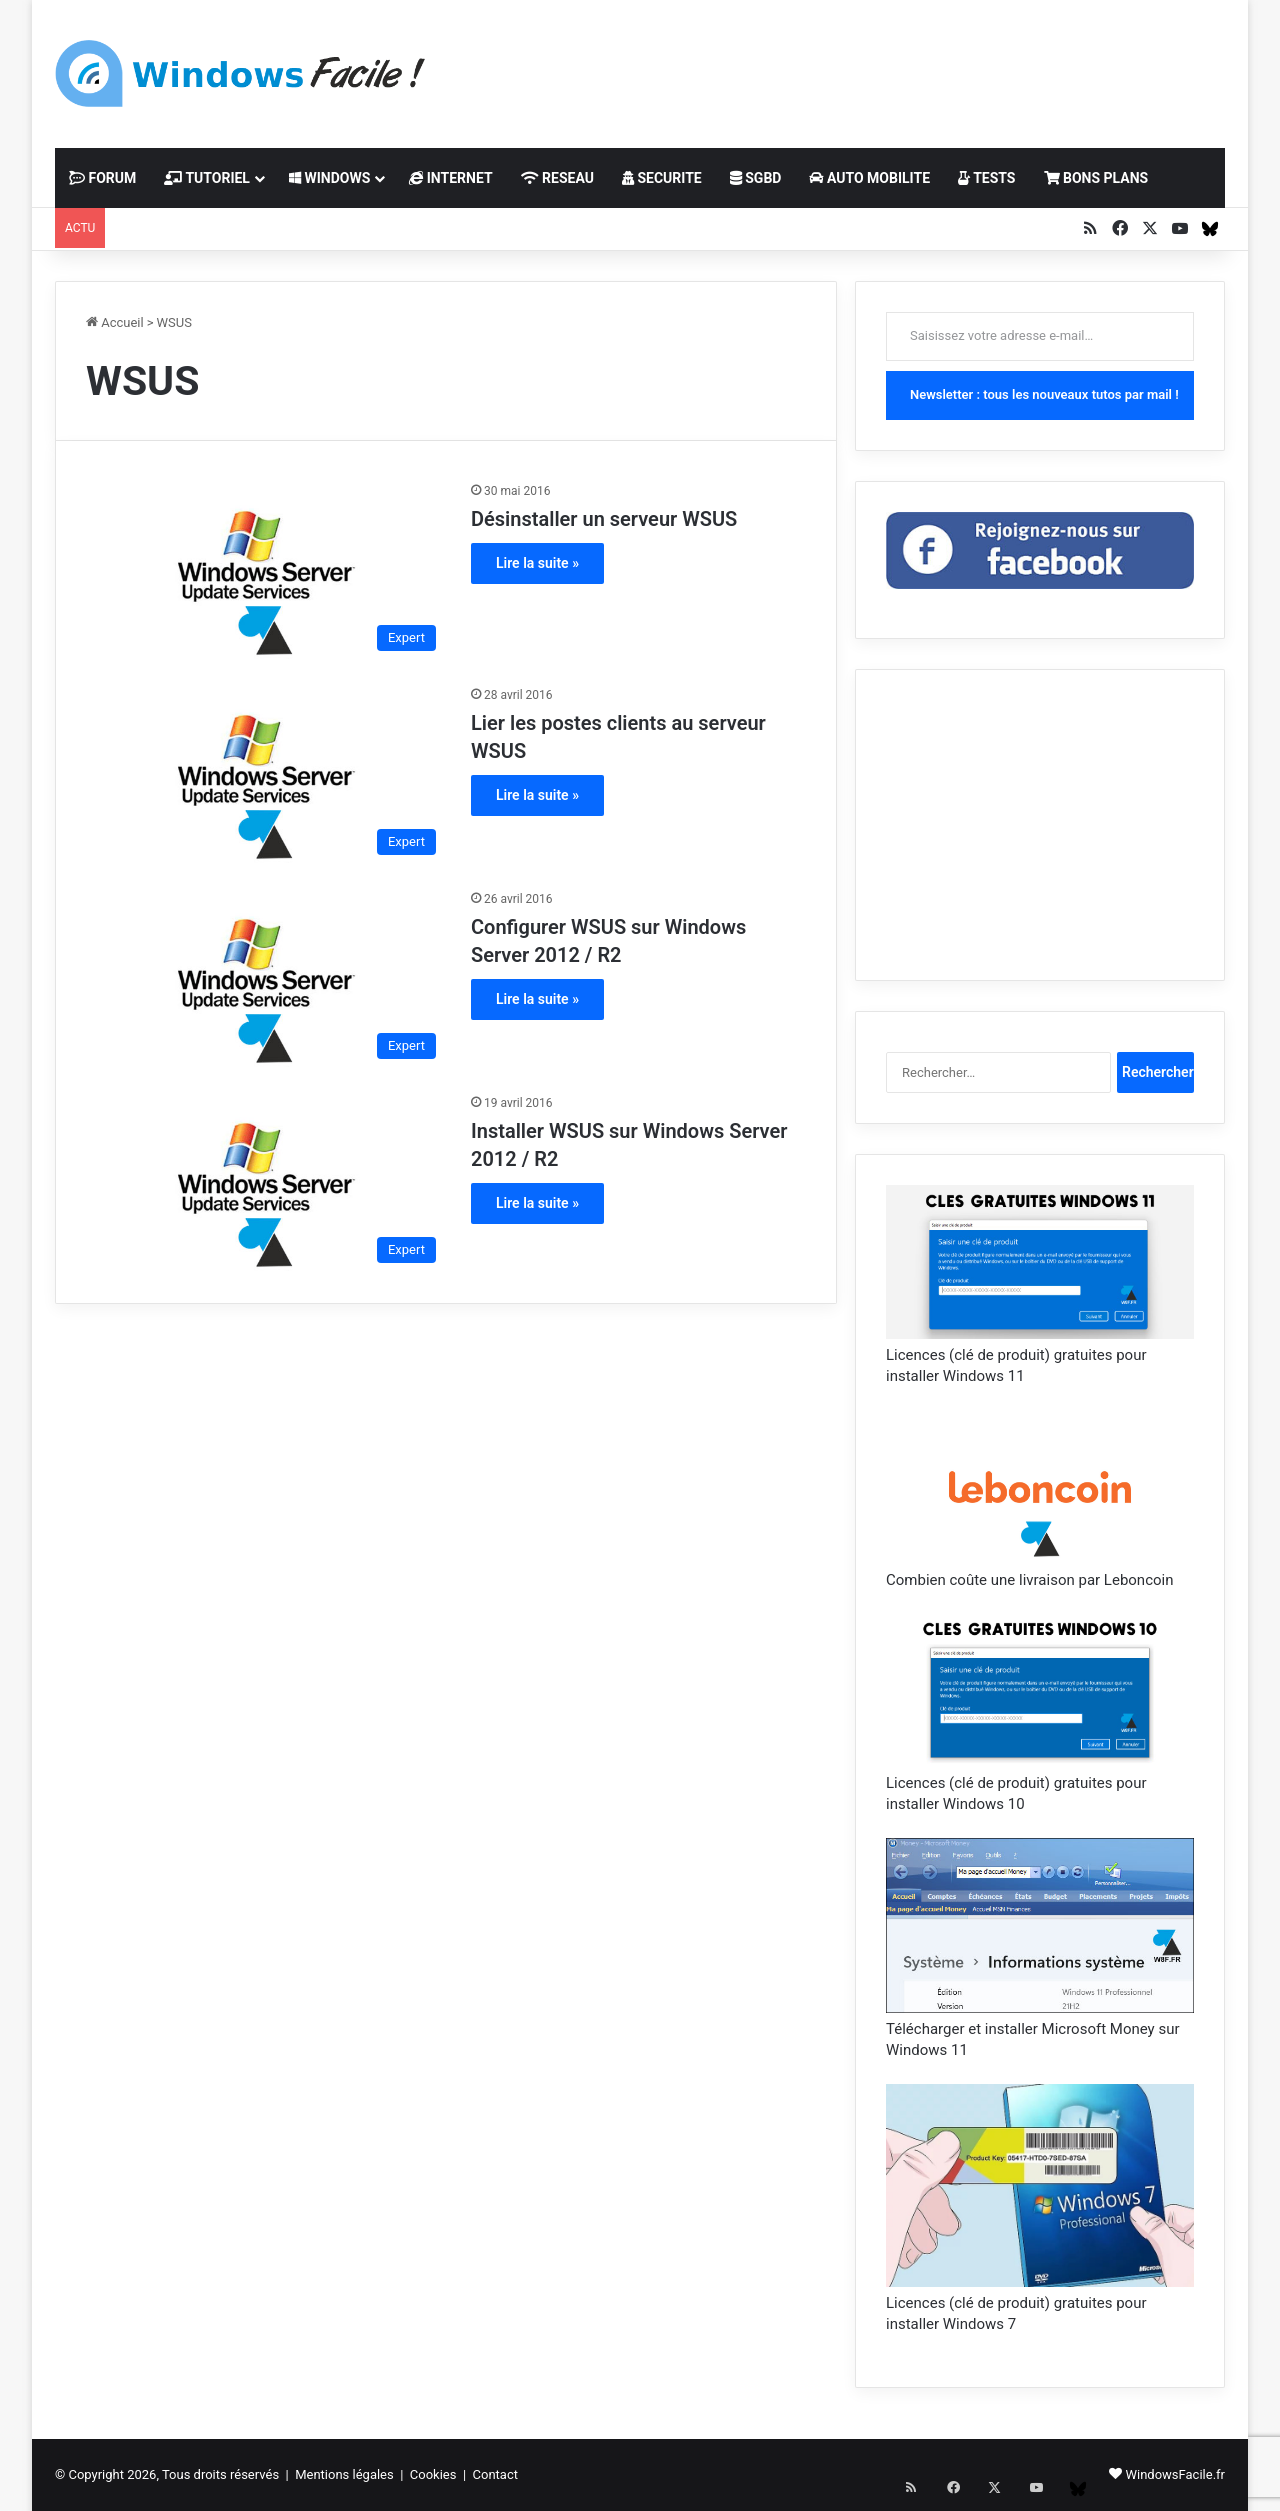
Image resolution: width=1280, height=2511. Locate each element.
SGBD (756, 178)
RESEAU (557, 178)
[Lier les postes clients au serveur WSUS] (266, 775)
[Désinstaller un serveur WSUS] (266, 571)
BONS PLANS (1096, 178)
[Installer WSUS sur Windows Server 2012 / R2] (266, 1183)
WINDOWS (329, 178)
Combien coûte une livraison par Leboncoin (1029, 1580)
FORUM (102, 178)
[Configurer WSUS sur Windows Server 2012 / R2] (266, 979)
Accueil (115, 322)
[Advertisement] (840, 65)
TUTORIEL (207, 178)
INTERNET (450, 178)
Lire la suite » (537, 563)
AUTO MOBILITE (869, 178)
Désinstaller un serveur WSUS (604, 519)
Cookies (433, 2474)
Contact (495, 2474)
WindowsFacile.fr (1175, 2474)
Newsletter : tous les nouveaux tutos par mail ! (1044, 394)
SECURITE (662, 178)
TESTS (986, 178)
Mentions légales (344, 2474)
